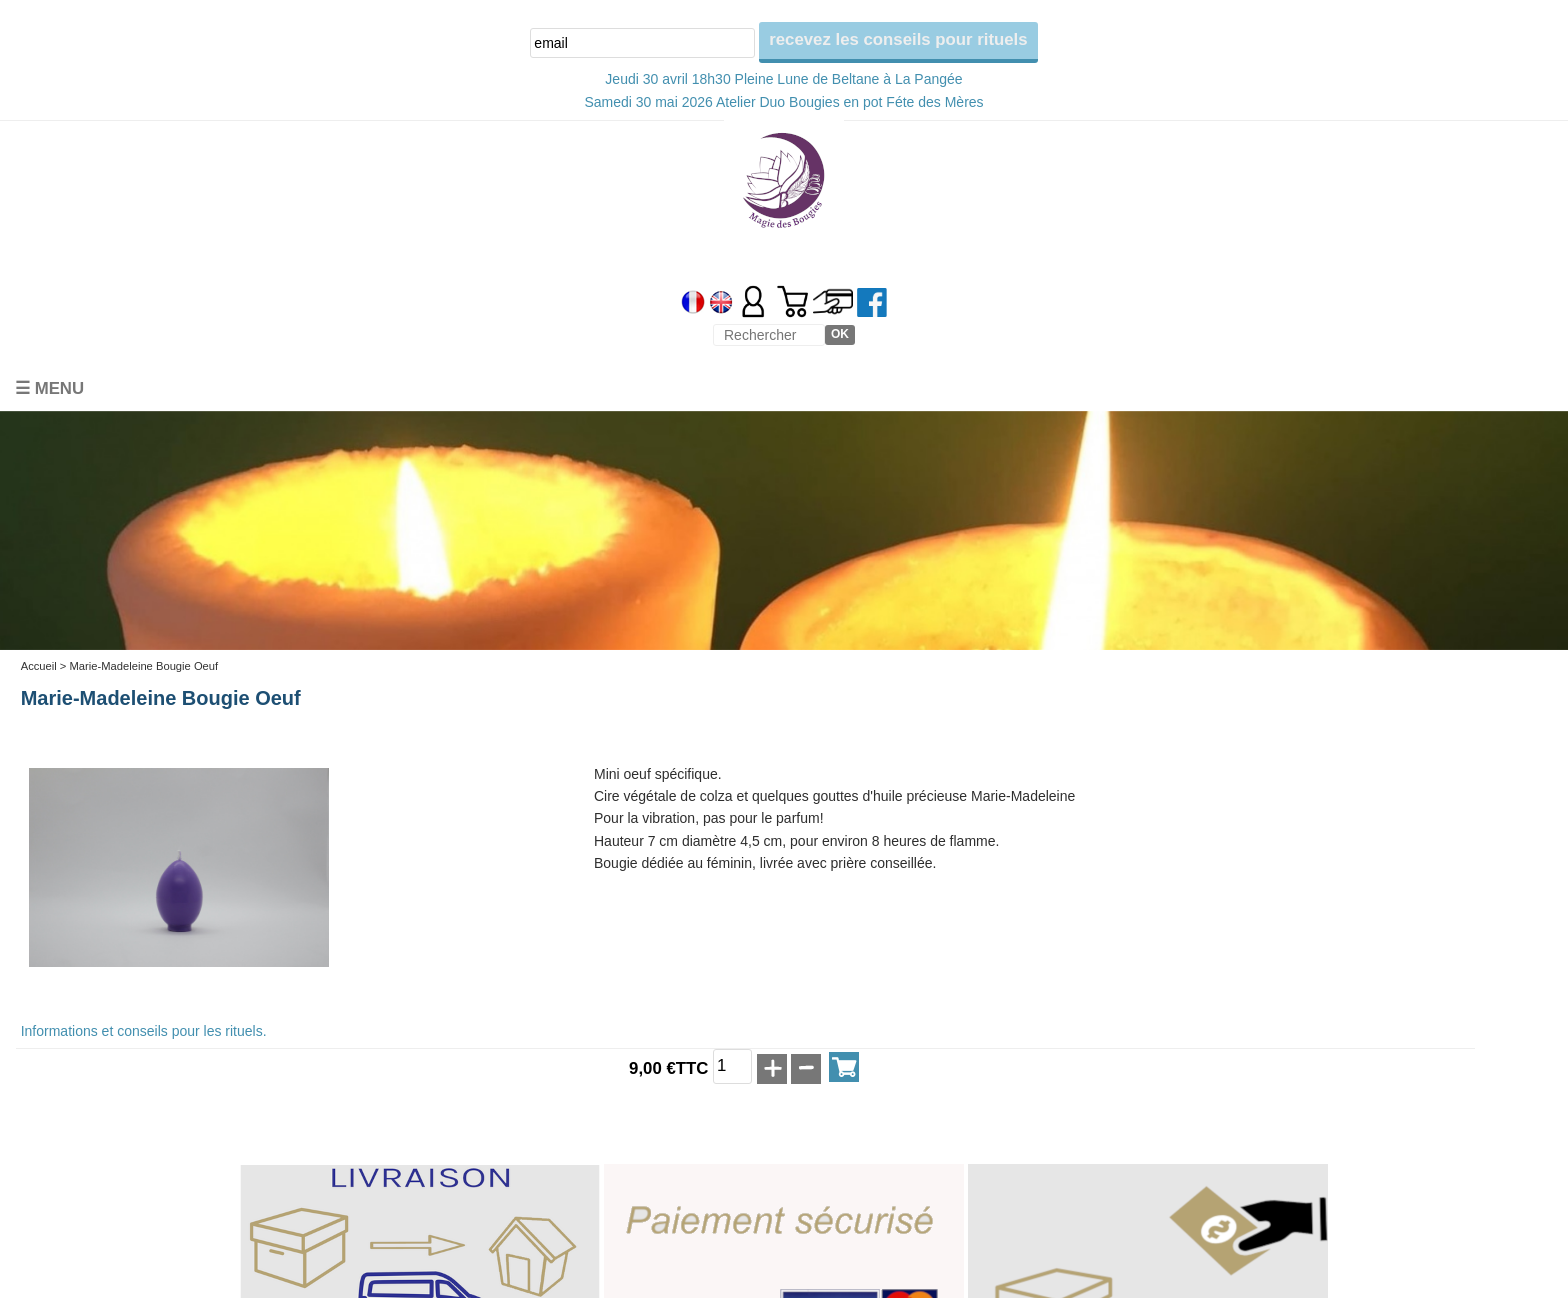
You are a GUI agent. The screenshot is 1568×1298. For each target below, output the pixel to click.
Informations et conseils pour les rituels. (144, 1031)
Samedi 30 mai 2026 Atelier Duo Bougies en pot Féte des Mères (783, 102)
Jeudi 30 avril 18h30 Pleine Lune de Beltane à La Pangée (783, 79)
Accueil (39, 666)
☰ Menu (49, 388)
